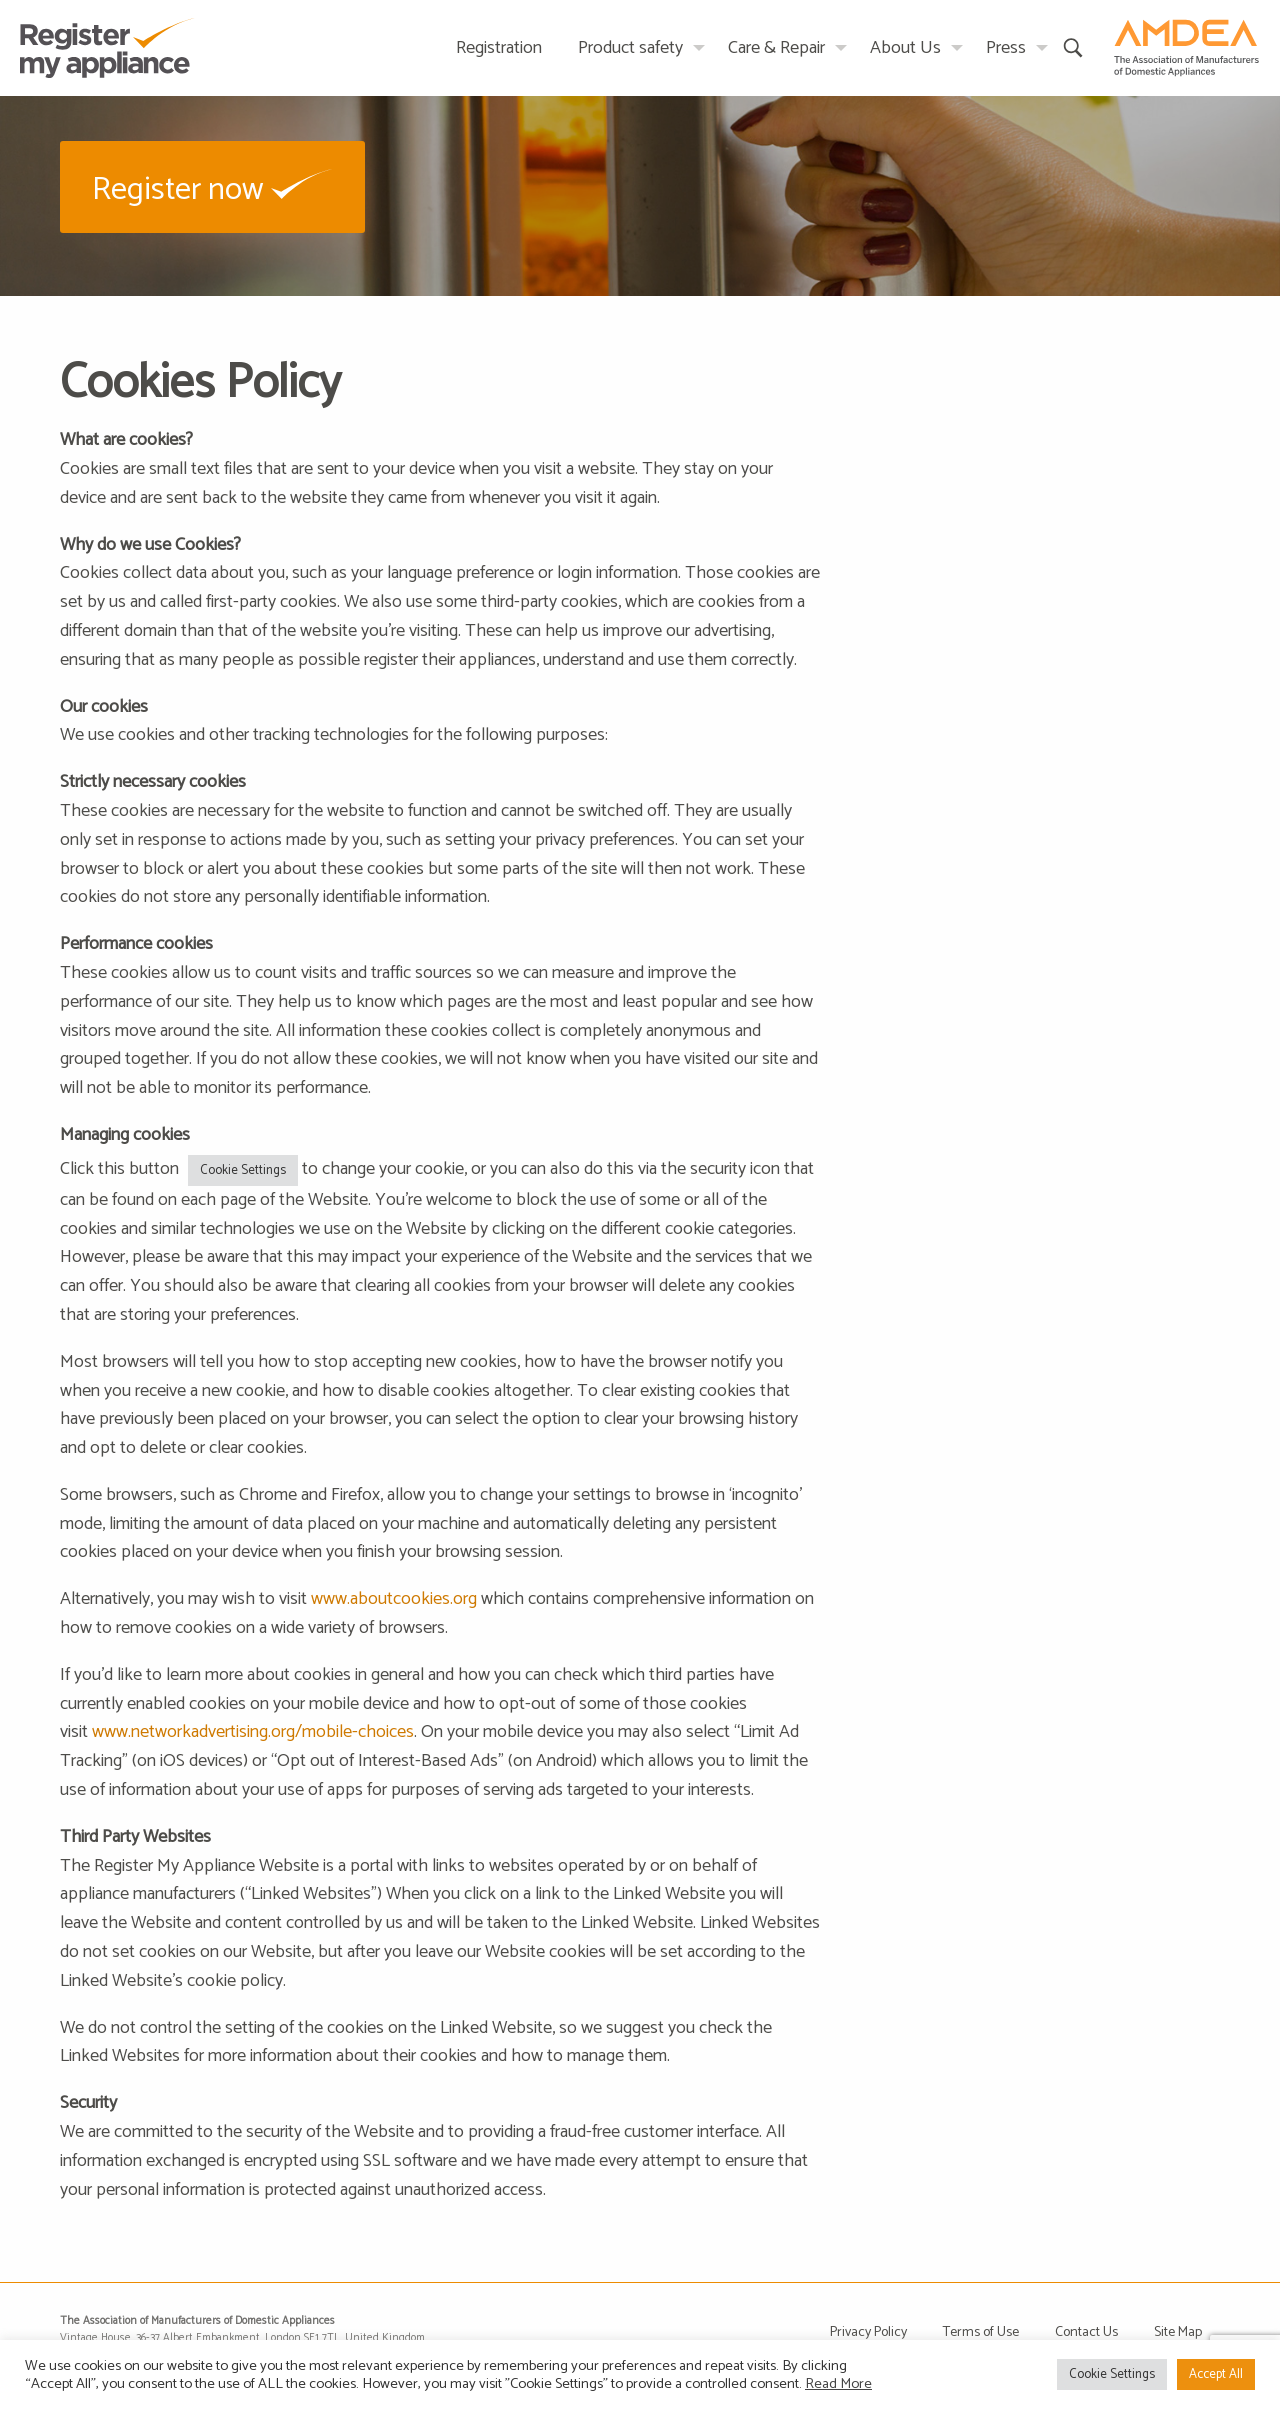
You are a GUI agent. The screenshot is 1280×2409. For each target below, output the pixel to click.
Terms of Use (981, 2332)
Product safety (630, 48)
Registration (499, 48)
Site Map (1178, 2332)
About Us (905, 48)
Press (1006, 48)
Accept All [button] (1216, 2374)
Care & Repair (776, 48)
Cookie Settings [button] (243, 1170)
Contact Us (1086, 2332)
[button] (212, 186)
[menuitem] (499, 47)
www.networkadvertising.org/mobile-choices (253, 1732)
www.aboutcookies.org (394, 1599)
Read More (838, 2384)
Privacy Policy (868, 2332)
